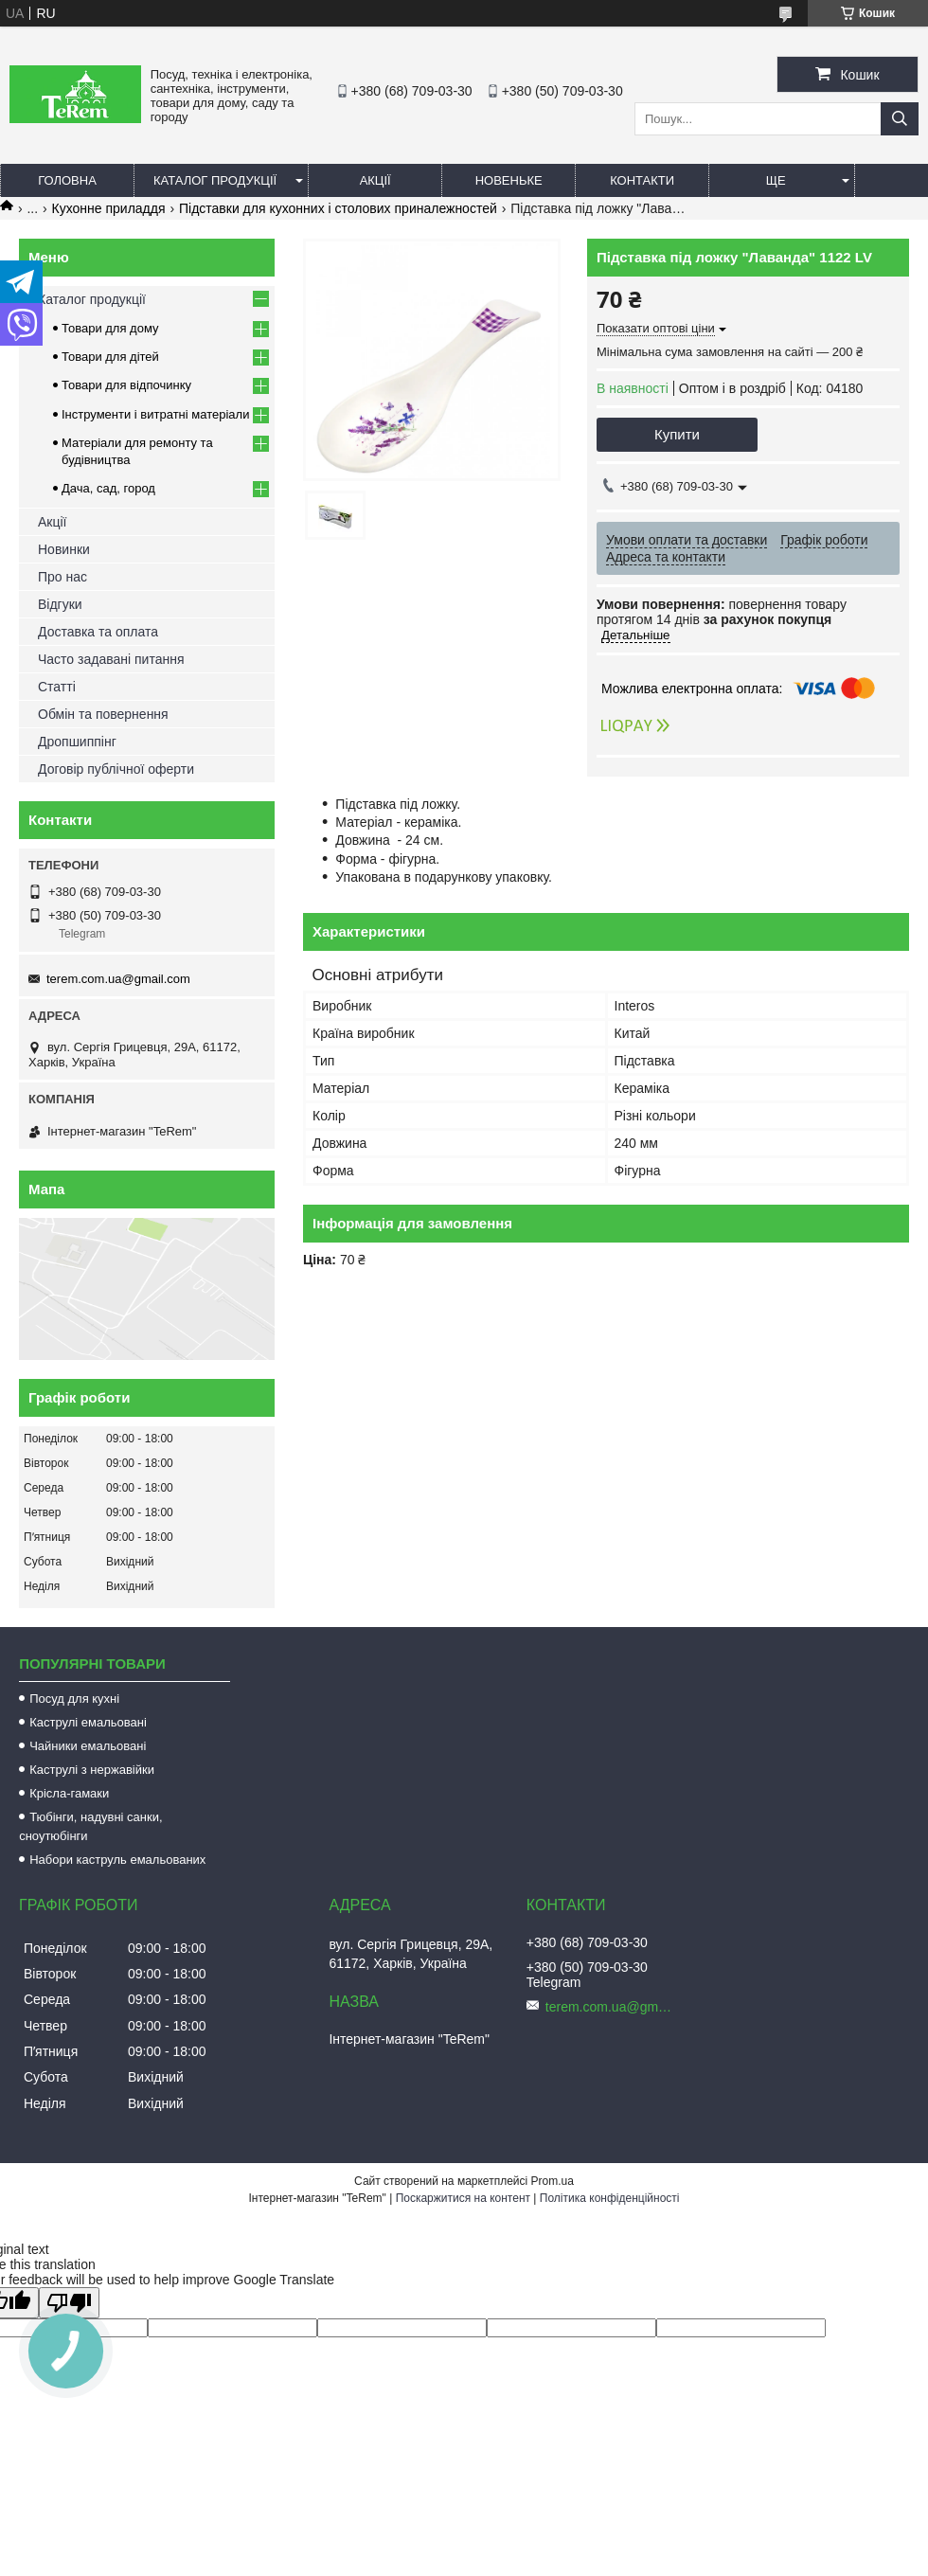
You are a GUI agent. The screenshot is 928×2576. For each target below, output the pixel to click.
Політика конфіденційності (610, 2198)
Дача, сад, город (108, 488)
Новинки (64, 549)
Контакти (642, 180)
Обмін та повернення (103, 714)
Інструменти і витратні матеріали (155, 414)
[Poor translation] (69, 2302)
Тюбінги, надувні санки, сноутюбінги (90, 1826)
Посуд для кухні (74, 1698)
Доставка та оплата (98, 631)
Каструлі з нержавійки (91, 1769)
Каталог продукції (215, 180)
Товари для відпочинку (126, 385)
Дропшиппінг (77, 741)
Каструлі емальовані (88, 1722)
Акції (375, 180)
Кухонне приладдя (109, 208)
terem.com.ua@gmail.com (118, 979)
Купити (677, 434)
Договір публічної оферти (116, 769)
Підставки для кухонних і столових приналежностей (338, 208)
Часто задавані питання (111, 659)
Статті (57, 686)
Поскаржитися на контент (463, 2198)
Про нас (62, 576)
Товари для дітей (110, 356)
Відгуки (60, 604)
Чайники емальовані (87, 1746)
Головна (67, 180)
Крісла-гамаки (69, 1793)
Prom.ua (552, 2181)
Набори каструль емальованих (117, 1859)
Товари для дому (110, 328)
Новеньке (509, 180)
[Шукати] (900, 118)
